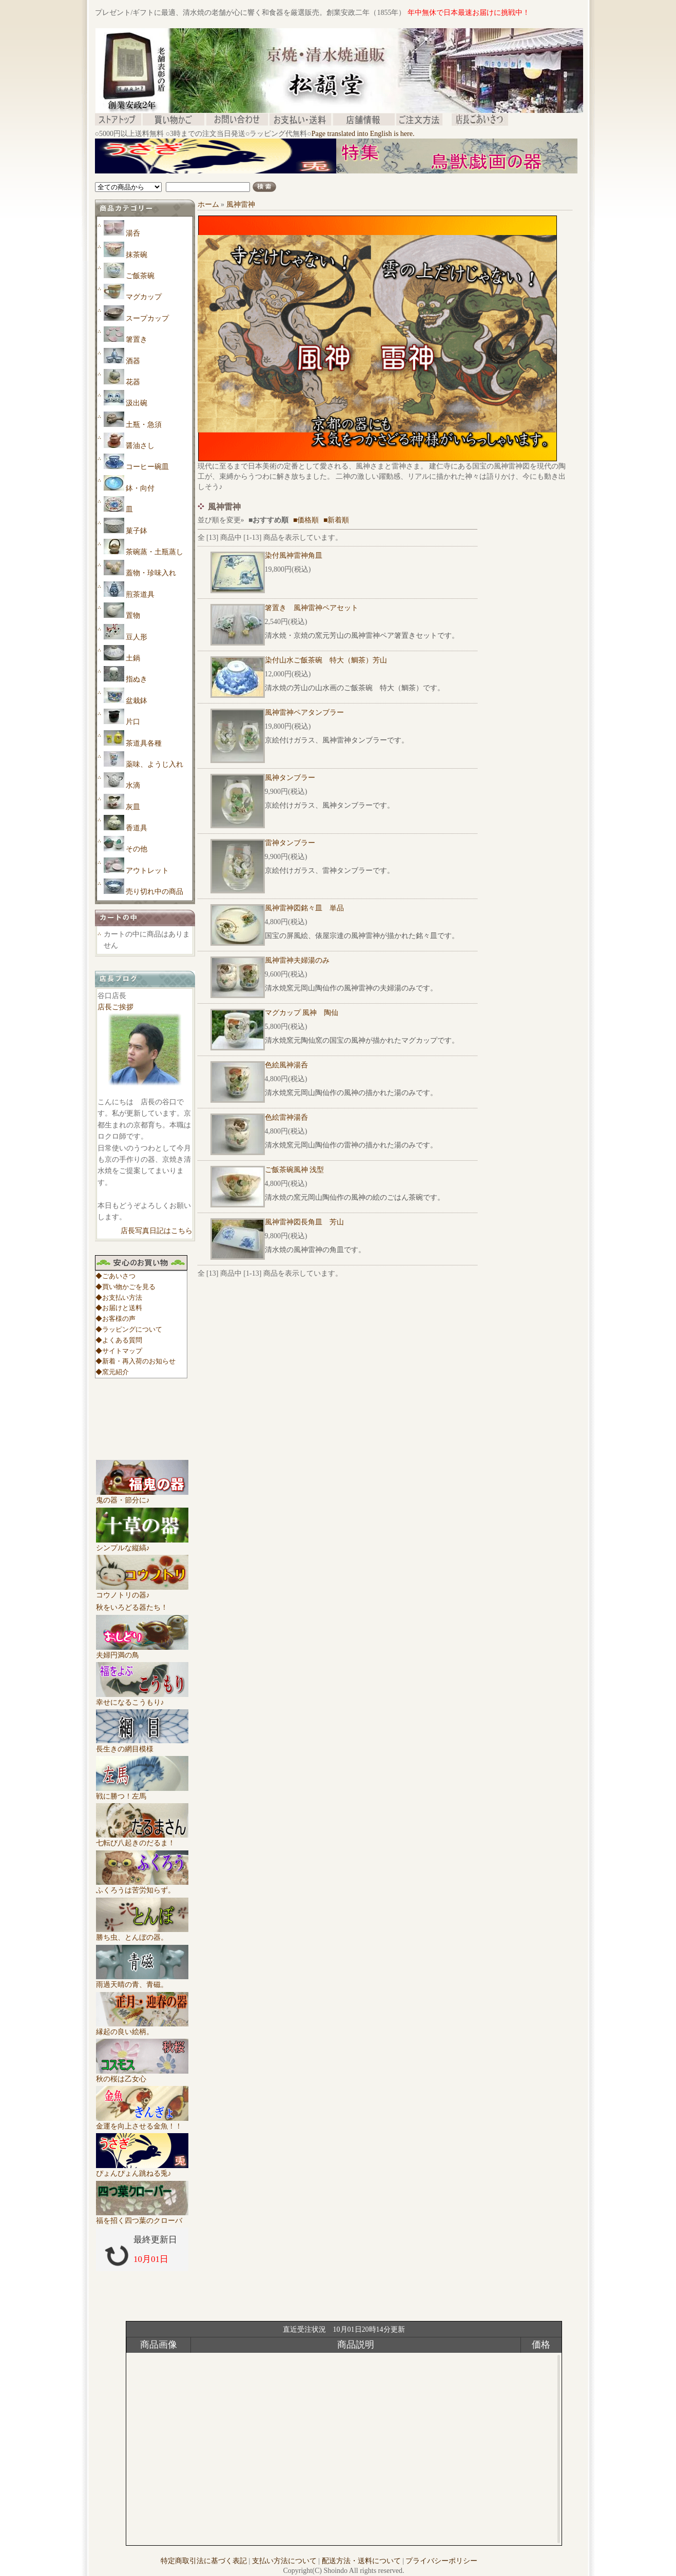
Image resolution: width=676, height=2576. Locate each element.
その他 (136, 849)
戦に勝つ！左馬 (142, 1792)
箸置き (136, 339)
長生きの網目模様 (142, 1745)
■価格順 (306, 520)
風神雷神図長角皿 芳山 (304, 1222)
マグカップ (144, 297)
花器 (133, 382)
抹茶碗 (136, 255)
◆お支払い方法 (118, 1297)
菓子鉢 (136, 531)
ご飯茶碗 (140, 276)
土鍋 (133, 658)
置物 (133, 615)
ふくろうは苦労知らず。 (142, 1886)
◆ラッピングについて (128, 1329)
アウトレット (147, 870)
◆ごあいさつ (115, 1276)
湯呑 (133, 233)
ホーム (208, 204)
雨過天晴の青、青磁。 (142, 1980)
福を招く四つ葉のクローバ (142, 2216)
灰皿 (133, 807)
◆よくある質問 (118, 1340)
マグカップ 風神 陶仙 (302, 1013)
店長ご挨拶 (115, 1007)
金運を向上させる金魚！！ (142, 2122)
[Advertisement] (282, 177)
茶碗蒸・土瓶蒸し (154, 552)
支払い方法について (284, 2561)
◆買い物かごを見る (125, 1287)
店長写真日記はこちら (156, 1231)
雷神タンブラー (290, 843)
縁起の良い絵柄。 (142, 2028)
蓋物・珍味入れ (151, 573)
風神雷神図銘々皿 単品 (304, 908)
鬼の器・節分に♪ (142, 1496)
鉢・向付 (140, 488)
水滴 (133, 785)
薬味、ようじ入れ (154, 764)
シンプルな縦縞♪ (142, 1544)
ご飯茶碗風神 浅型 (294, 1170)
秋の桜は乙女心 (142, 2075)
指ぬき (136, 679)
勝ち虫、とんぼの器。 (142, 1933)
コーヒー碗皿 (147, 467)
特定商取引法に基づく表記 (204, 2561)
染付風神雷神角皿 (293, 555)
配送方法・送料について (361, 2561)
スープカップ (147, 318)
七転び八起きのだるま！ (142, 1839)
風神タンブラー (290, 778)
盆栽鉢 (136, 701)
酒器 (133, 361)
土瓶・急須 (144, 424)
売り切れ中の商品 (154, 891)
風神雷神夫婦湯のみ (297, 960)
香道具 (136, 828)
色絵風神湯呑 (286, 1065)
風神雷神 (240, 204)
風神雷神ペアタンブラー (304, 712)
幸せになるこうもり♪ (142, 1698)
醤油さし (140, 446)
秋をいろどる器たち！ (132, 1607)
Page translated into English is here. (363, 134)
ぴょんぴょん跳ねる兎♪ (142, 2169)
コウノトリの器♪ (142, 1591)
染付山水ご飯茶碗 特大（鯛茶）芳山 (326, 660)
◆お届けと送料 (118, 1308)
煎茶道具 (140, 594)
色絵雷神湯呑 (286, 1117)
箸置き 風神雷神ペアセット (311, 608)
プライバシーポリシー (441, 2561)
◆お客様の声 (115, 1318)
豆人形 (136, 637)
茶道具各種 (144, 743)
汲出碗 (136, 403)
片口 (133, 722)
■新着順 (336, 520)
